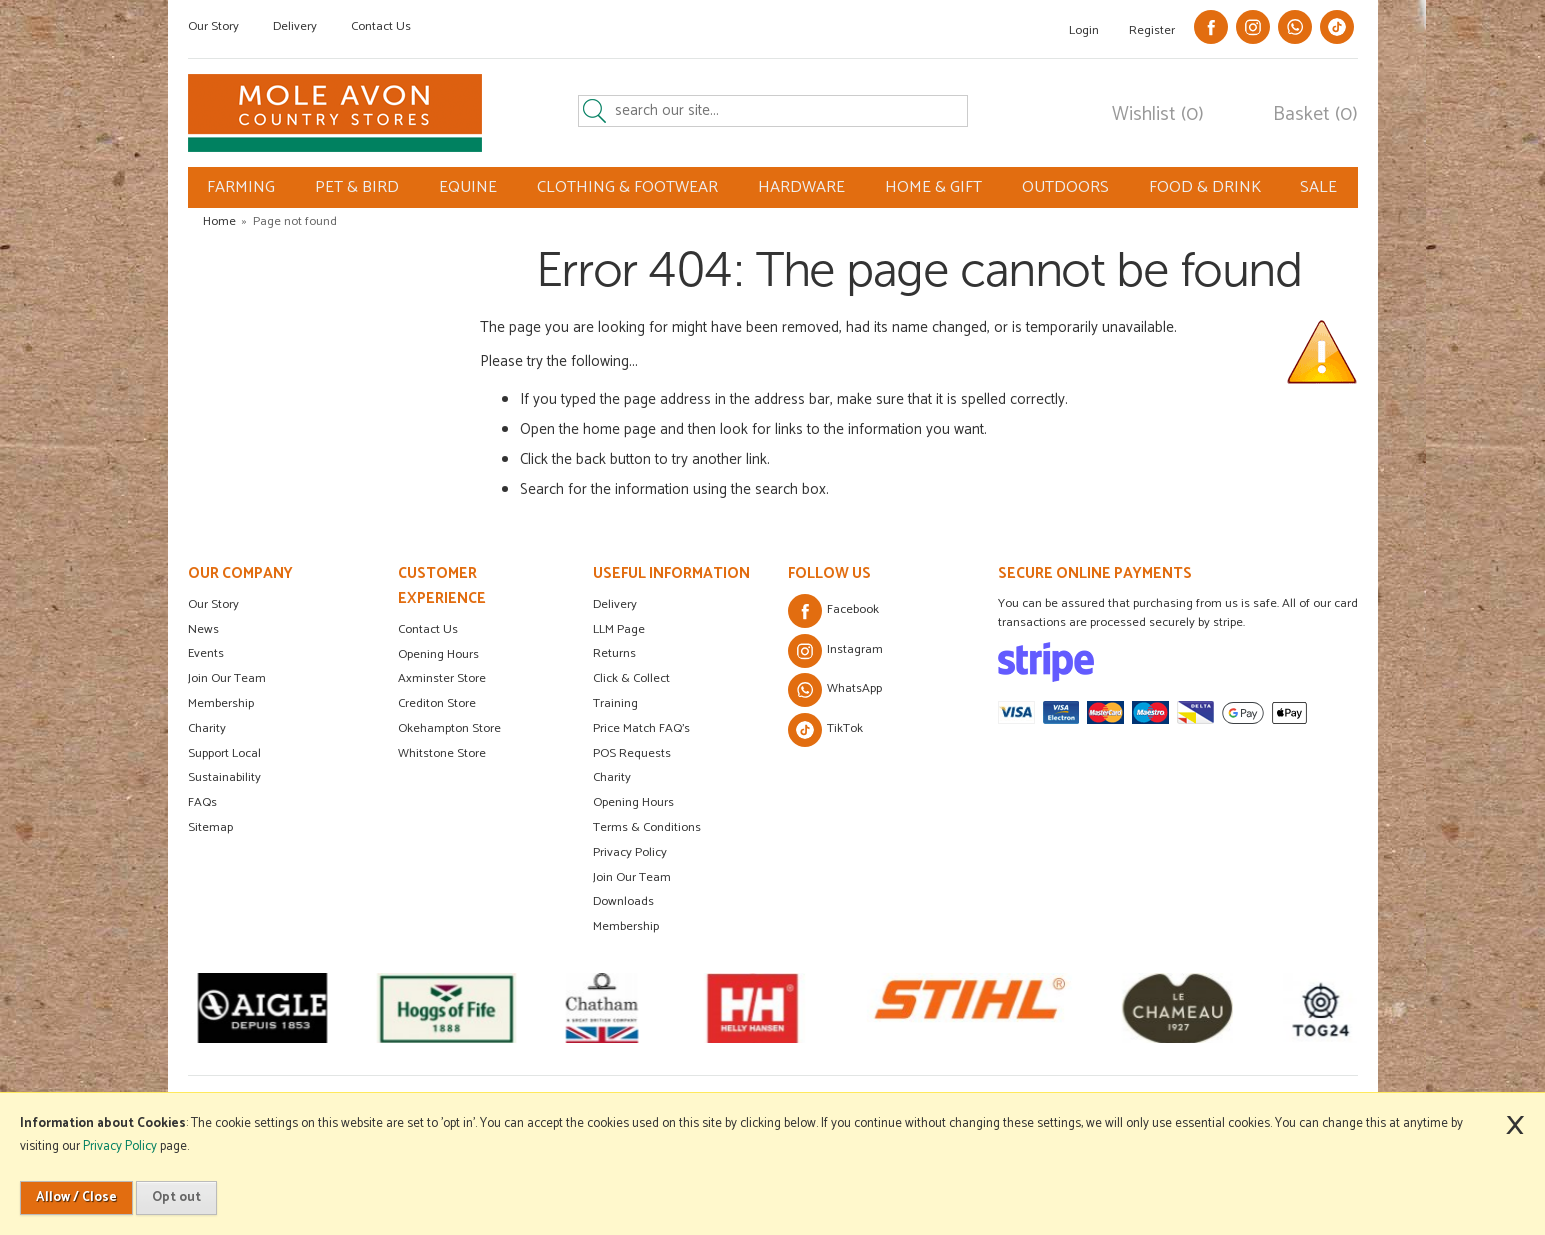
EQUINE (468, 187)
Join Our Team (227, 678)
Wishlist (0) (1158, 115)
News (203, 629)
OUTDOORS (1065, 187)
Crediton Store (437, 703)
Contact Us (381, 26)
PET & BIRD (357, 187)
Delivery (295, 26)
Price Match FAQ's (641, 728)
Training (615, 703)
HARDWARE (801, 187)
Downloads (623, 901)
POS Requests (632, 753)
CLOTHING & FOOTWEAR (627, 187)
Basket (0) (1315, 115)
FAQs (202, 802)
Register (1152, 30)
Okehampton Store (449, 728)
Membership (221, 703)
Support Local (224, 753)
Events (206, 653)
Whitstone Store (442, 753)
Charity (207, 728)
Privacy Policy (630, 852)
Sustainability (224, 777)
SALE (1318, 187)
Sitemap (210, 827)
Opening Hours (438, 654)
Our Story (213, 26)
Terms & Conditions (647, 827)
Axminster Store (442, 678)
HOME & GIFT (933, 187)
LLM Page (619, 629)
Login (1084, 30)
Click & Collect (631, 678)
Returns (614, 653)
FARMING (241, 187)
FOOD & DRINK (1205, 187)
